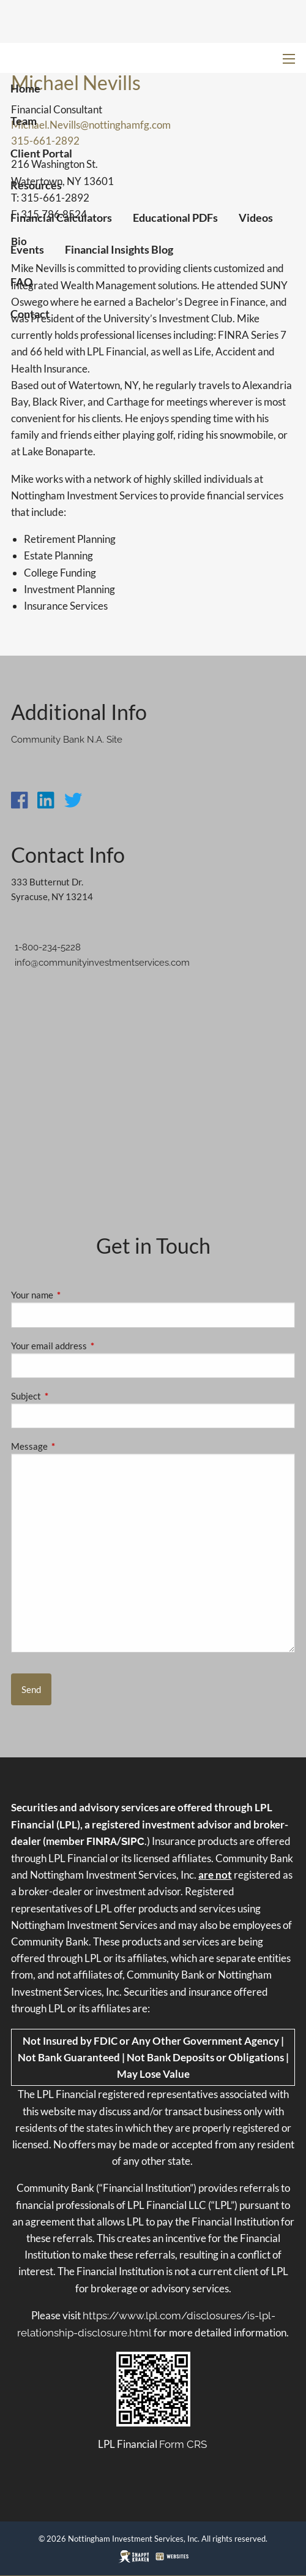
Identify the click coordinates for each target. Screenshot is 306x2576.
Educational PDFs (175, 217)
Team (23, 120)
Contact (30, 313)
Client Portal (41, 153)
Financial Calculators (61, 217)
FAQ (21, 282)
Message (72, 1446)
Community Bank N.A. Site (66, 739)
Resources (36, 185)
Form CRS (183, 2444)
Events (27, 249)
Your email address (91, 1345)
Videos (256, 217)
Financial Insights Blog (119, 249)
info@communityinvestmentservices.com (102, 962)
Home (25, 88)
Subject (68, 1395)
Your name (74, 1294)
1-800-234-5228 (48, 947)
